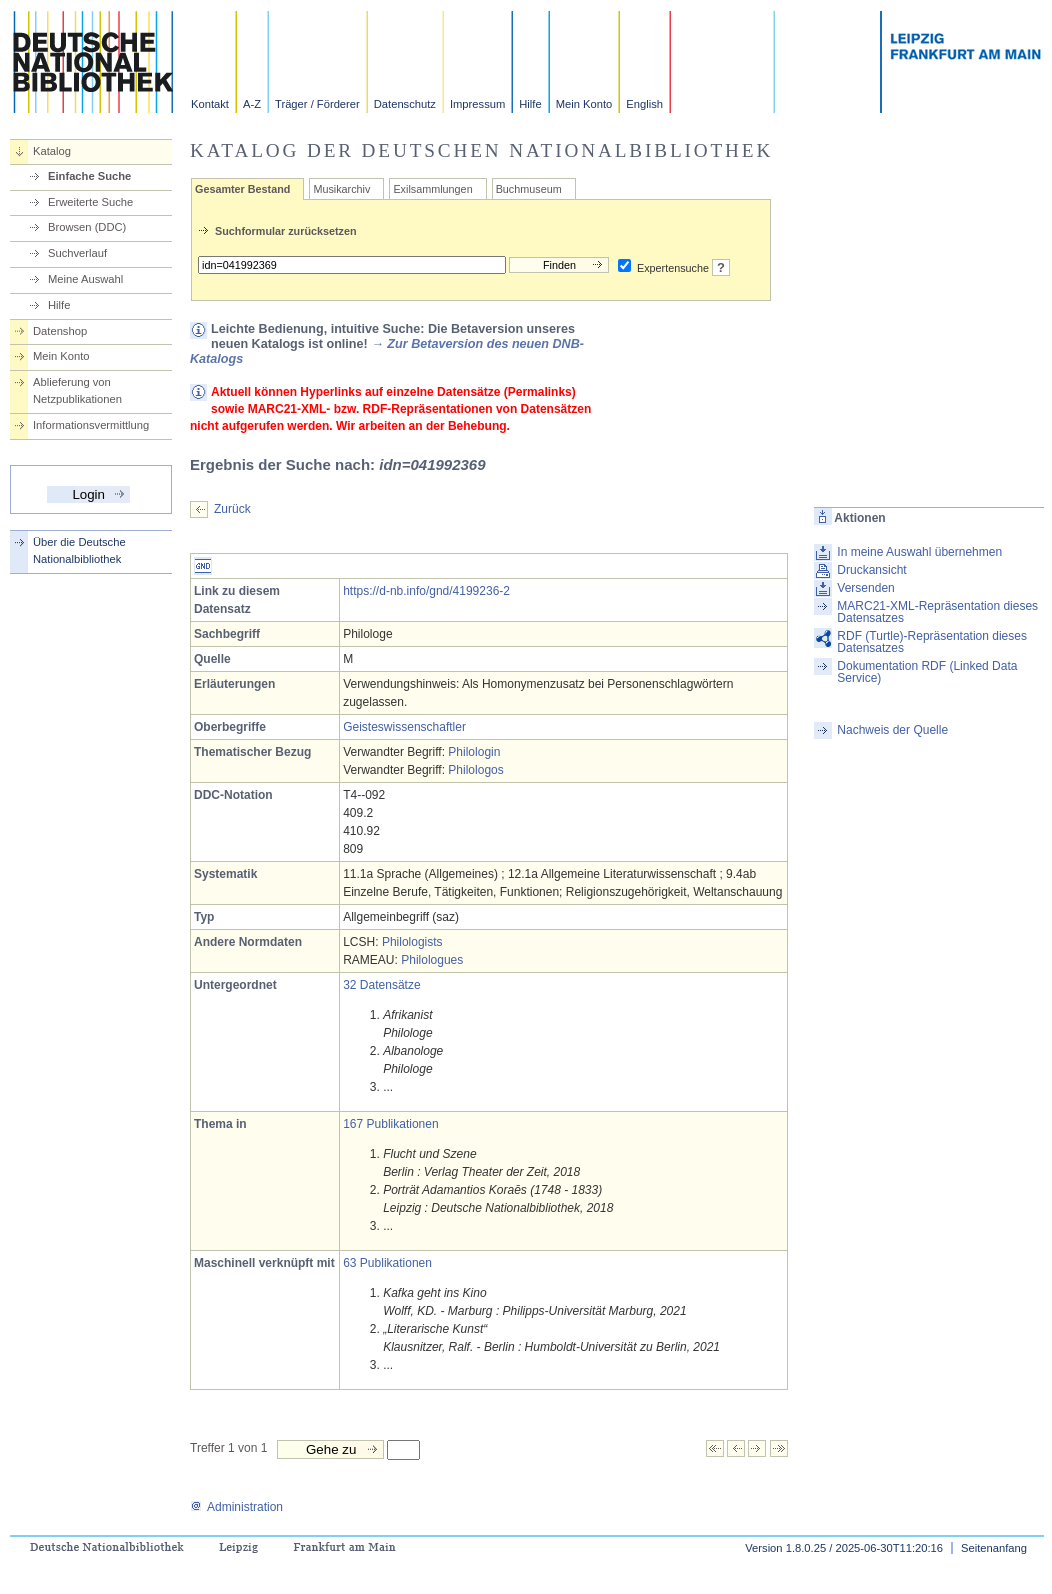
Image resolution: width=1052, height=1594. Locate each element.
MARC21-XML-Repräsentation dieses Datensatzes (937, 612)
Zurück (232, 509)
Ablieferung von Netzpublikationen (77, 390)
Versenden (865, 588)
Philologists (412, 942)
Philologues (432, 960)
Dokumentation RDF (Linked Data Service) (927, 672)
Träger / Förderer (317, 104)
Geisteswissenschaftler (404, 727)
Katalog (52, 151)
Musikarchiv (341, 189)
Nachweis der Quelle (892, 730)
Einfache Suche (89, 176)
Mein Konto (584, 104)
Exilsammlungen (432, 189)
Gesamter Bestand (242, 189)
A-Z (252, 104)
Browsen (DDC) (87, 227)
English (644, 104)
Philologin (474, 752)
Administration (236, 1507)
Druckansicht (871, 570)
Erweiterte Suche (90, 202)
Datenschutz (405, 104)
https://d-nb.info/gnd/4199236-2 (426, 591)
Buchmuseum (529, 189)
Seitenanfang (994, 1548)
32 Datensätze (381, 985)
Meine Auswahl (85, 279)
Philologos (475, 770)
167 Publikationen (390, 1124)
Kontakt (210, 104)
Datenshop (60, 331)
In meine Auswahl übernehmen (919, 552)
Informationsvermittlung (91, 425)
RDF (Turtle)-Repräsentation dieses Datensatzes (932, 642)
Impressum (477, 104)
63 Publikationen (387, 1263)
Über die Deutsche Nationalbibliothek (79, 550)
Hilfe (530, 104)
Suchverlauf (77, 253)
